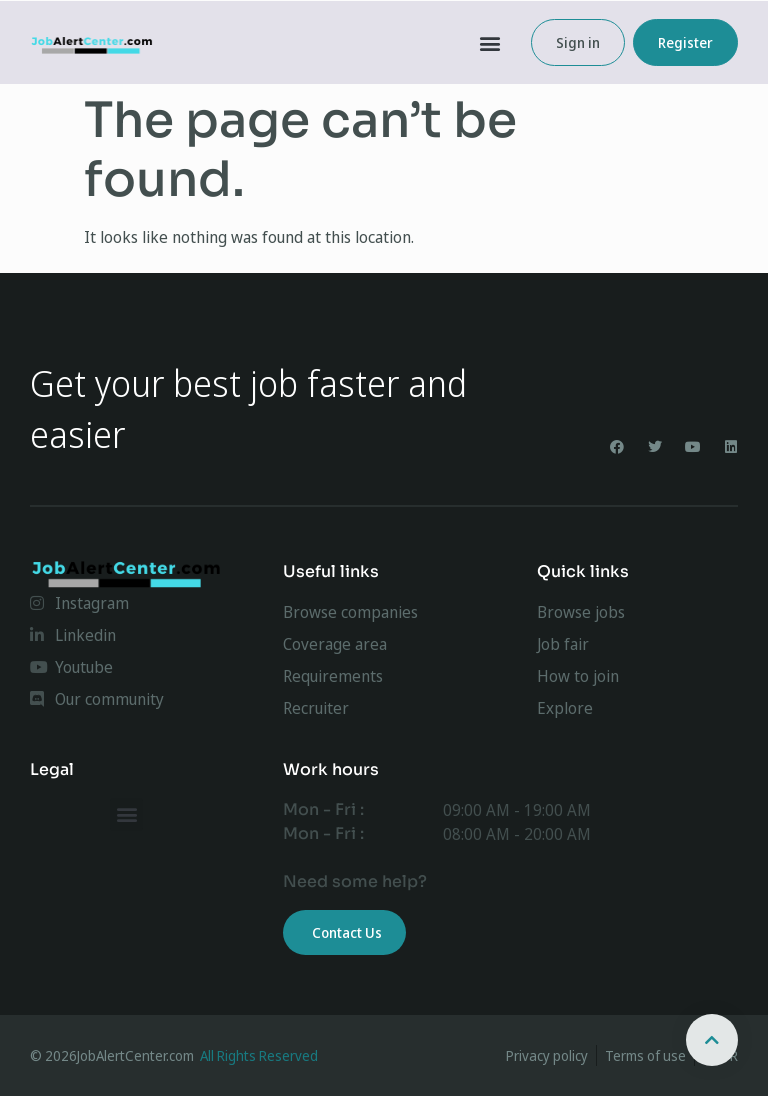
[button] (490, 42)
